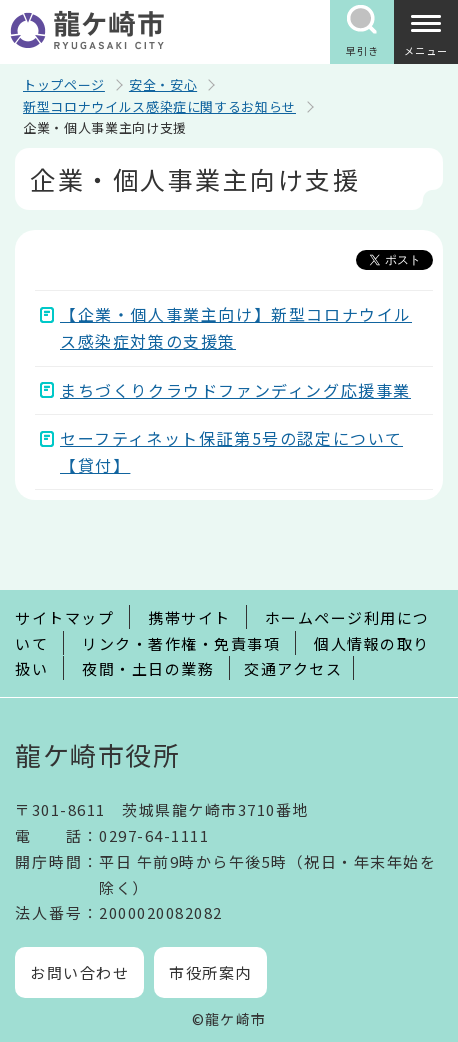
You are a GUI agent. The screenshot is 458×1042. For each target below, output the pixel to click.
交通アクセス (293, 668)
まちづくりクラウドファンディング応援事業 (235, 390)
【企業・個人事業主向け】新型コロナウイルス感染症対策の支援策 (236, 327)
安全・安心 (163, 84)
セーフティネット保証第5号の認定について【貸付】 (231, 451)
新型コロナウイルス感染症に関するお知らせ (159, 106)
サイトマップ (64, 617)
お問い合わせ (79, 972)
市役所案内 (210, 972)
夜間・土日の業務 (148, 668)
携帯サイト (189, 617)
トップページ (64, 84)
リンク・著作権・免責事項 (181, 643)
